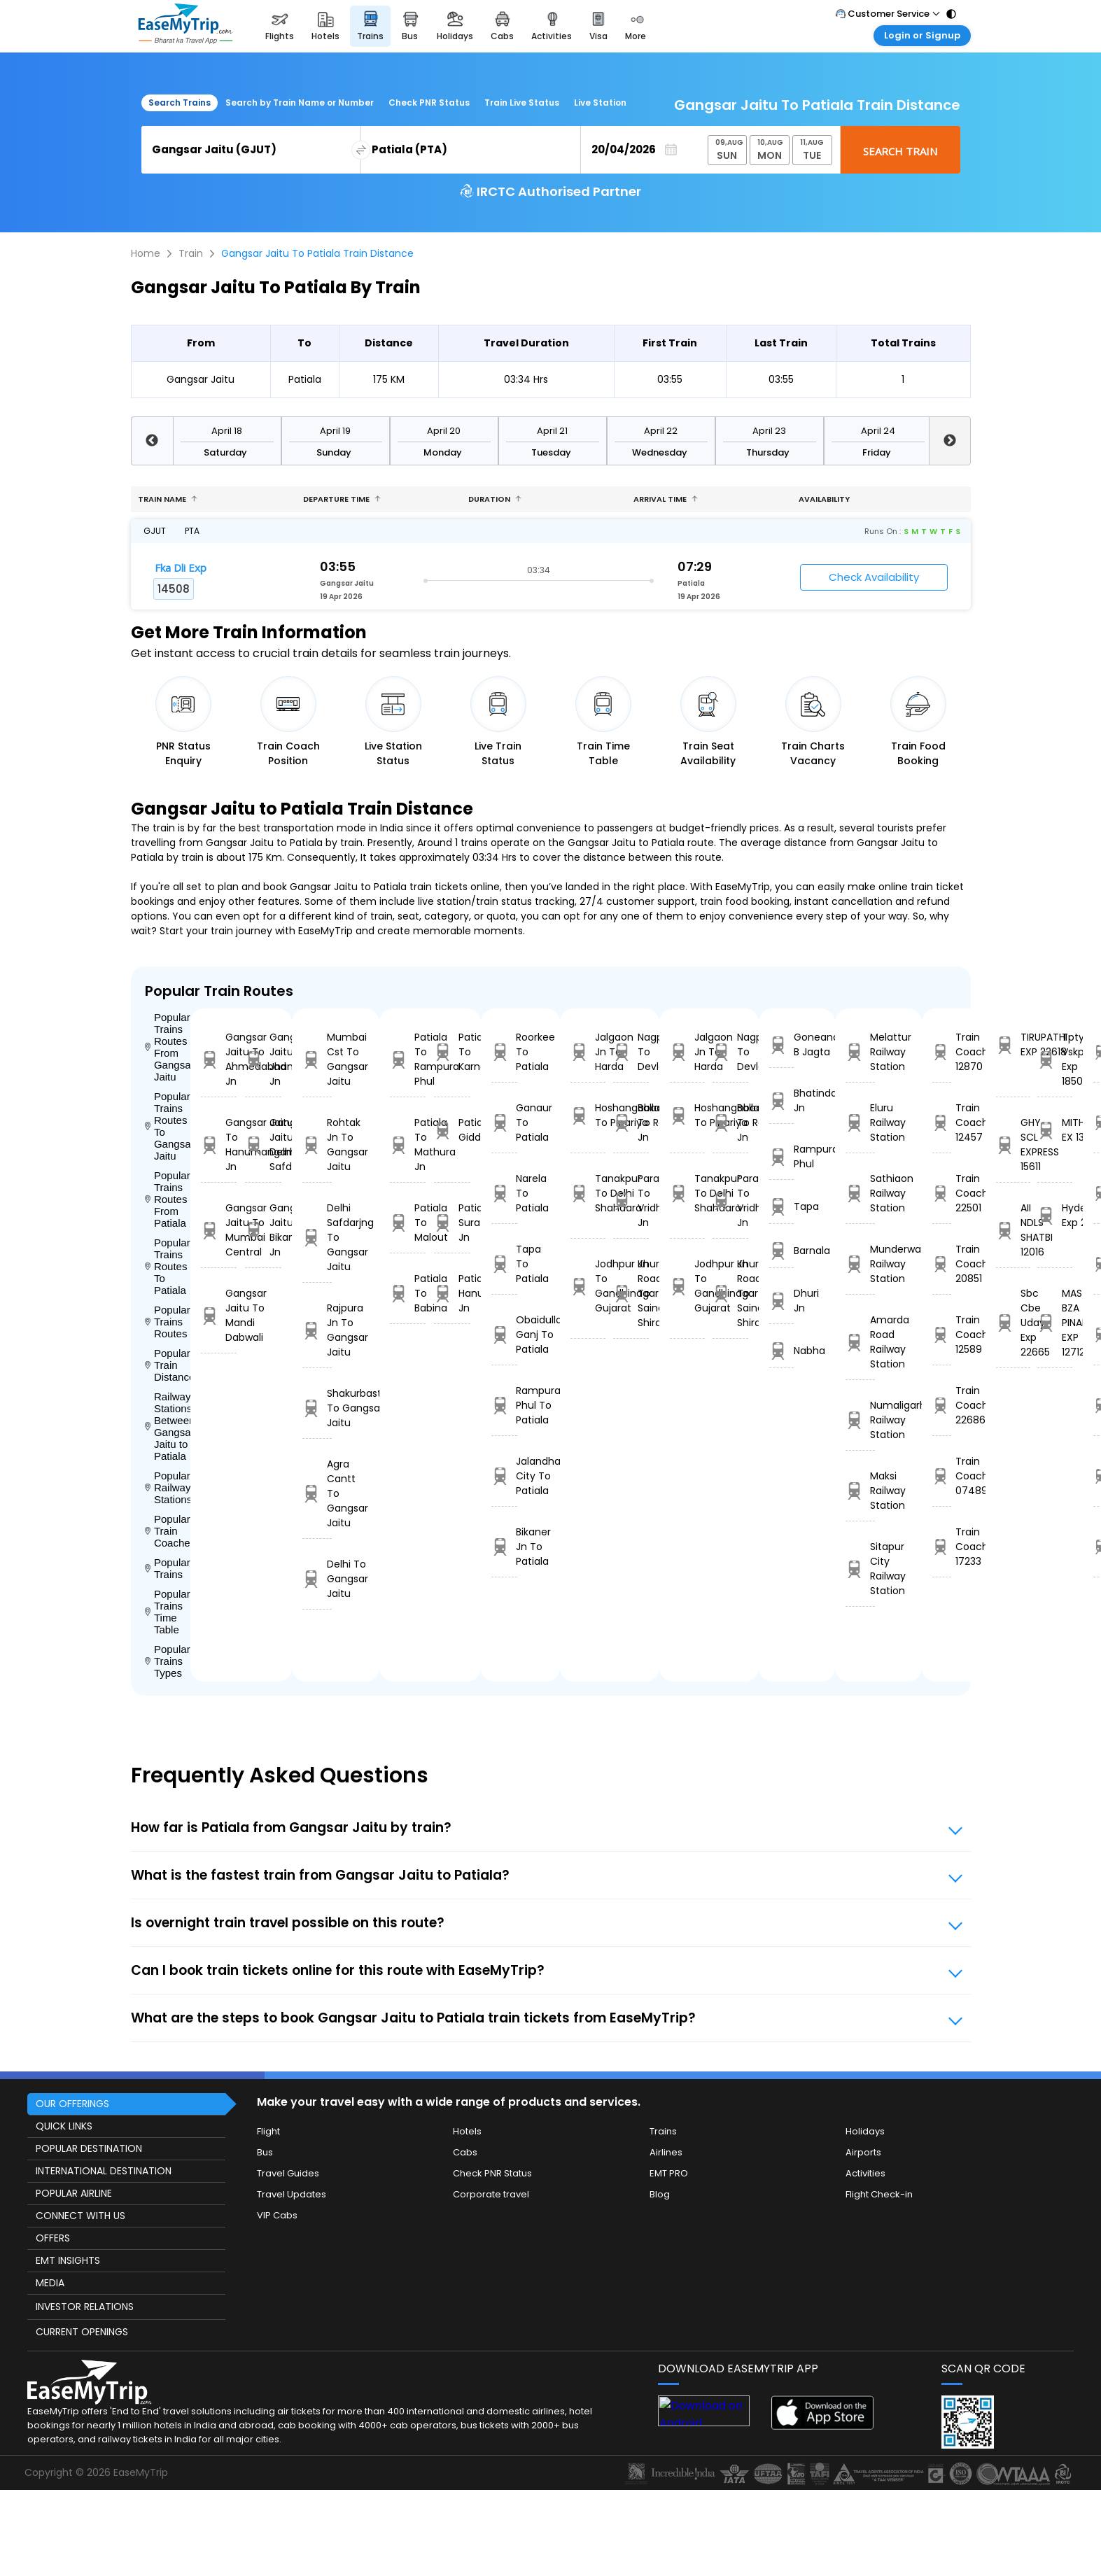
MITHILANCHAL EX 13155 (1054, 1129)
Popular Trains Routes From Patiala (167, 1199)
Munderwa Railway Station (860, 1264)
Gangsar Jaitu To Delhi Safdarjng (263, 1144)
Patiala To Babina (408, 1293)
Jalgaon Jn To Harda (587, 1052)
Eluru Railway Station (860, 1122)
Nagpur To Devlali (630, 1052)
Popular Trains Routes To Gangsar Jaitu (167, 1126)
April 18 (226, 430)
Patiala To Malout (408, 1222)
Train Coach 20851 (941, 1264)
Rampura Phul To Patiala (504, 1405)
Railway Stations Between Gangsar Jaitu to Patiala (167, 1426)
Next (950, 440)
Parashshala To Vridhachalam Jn (630, 1200)
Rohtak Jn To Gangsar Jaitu (317, 1144)
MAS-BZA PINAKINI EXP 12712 (1054, 1322)
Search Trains (179, 102)
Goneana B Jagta (781, 1044)
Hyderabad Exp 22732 (1054, 1215)
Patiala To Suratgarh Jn (452, 1222)
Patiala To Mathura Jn (408, 1144)
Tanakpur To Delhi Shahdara (587, 1193)
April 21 (552, 430)
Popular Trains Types (167, 1661)
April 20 (444, 430)
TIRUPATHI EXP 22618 (1013, 1044)
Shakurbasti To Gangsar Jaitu (317, 1408)
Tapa (781, 1207)
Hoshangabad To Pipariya (587, 1115)
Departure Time (342, 499)
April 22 (661, 430)
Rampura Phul (781, 1156)
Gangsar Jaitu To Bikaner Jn (263, 1230)
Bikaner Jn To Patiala (504, 1546)
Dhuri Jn (781, 1300)
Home (145, 253)
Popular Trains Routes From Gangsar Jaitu (167, 1047)
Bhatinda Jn (781, 1100)
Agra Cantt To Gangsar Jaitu (317, 1493)
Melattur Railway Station (860, 1052)
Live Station (600, 102)
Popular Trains (167, 1568)
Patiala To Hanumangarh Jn (452, 1293)
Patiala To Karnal (452, 1052)
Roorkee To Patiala (504, 1052)
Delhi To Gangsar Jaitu (317, 1578)
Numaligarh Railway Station (860, 1420)
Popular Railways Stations (167, 1487)
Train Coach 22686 (941, 1405)
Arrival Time (665, 499)
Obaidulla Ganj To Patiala (504, 1334)
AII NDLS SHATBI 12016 (1013, 1230)
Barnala (781, 1251)
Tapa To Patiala (504, 1264)
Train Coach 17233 (941, 1546)
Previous (152, 440)
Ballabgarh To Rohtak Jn (630, 1122)
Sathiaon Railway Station (860, 1193)
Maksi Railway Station (860, 1490)
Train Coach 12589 (941, 1334)
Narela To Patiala (504, 1193)
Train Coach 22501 (941, 1193)
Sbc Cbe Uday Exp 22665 (1013, 1322)
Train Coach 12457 (941, 1122)
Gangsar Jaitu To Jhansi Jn (263, 1059)
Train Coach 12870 (941, 1052)
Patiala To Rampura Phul (408, 1059)
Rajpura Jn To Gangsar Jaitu (317, 1330)
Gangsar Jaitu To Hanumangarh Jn (219, 1144)
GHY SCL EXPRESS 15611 (1013, 1144)
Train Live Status (521, 102)
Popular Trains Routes (167, 1321)
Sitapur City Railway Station (860, 1569)
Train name (167, 499)
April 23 (769, 430)
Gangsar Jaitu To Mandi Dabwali (219, 1315)
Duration (494, 499)
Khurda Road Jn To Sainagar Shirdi (630, 1293)
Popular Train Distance (167, 1365)
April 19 (335, 430)
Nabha (781, 1351)
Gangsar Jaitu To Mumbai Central (219, 1230)
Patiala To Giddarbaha (452, 1129)
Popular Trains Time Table (167, 1611)
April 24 (878, 430)
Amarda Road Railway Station (860, 1342)
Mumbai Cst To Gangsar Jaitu (317, 1059)
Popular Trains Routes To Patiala (167, 1266)
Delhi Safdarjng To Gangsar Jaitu (317, 1237)
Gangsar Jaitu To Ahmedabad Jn (219, 1059)
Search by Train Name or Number (299, 102)
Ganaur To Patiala (504, 1122)
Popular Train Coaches (167, 1531)
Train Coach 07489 (941, 1476)
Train (190, 253)
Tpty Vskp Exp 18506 (1054, 1059)
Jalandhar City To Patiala (504, 1476)
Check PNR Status (429, 102)
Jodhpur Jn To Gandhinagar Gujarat (587, 1286)
